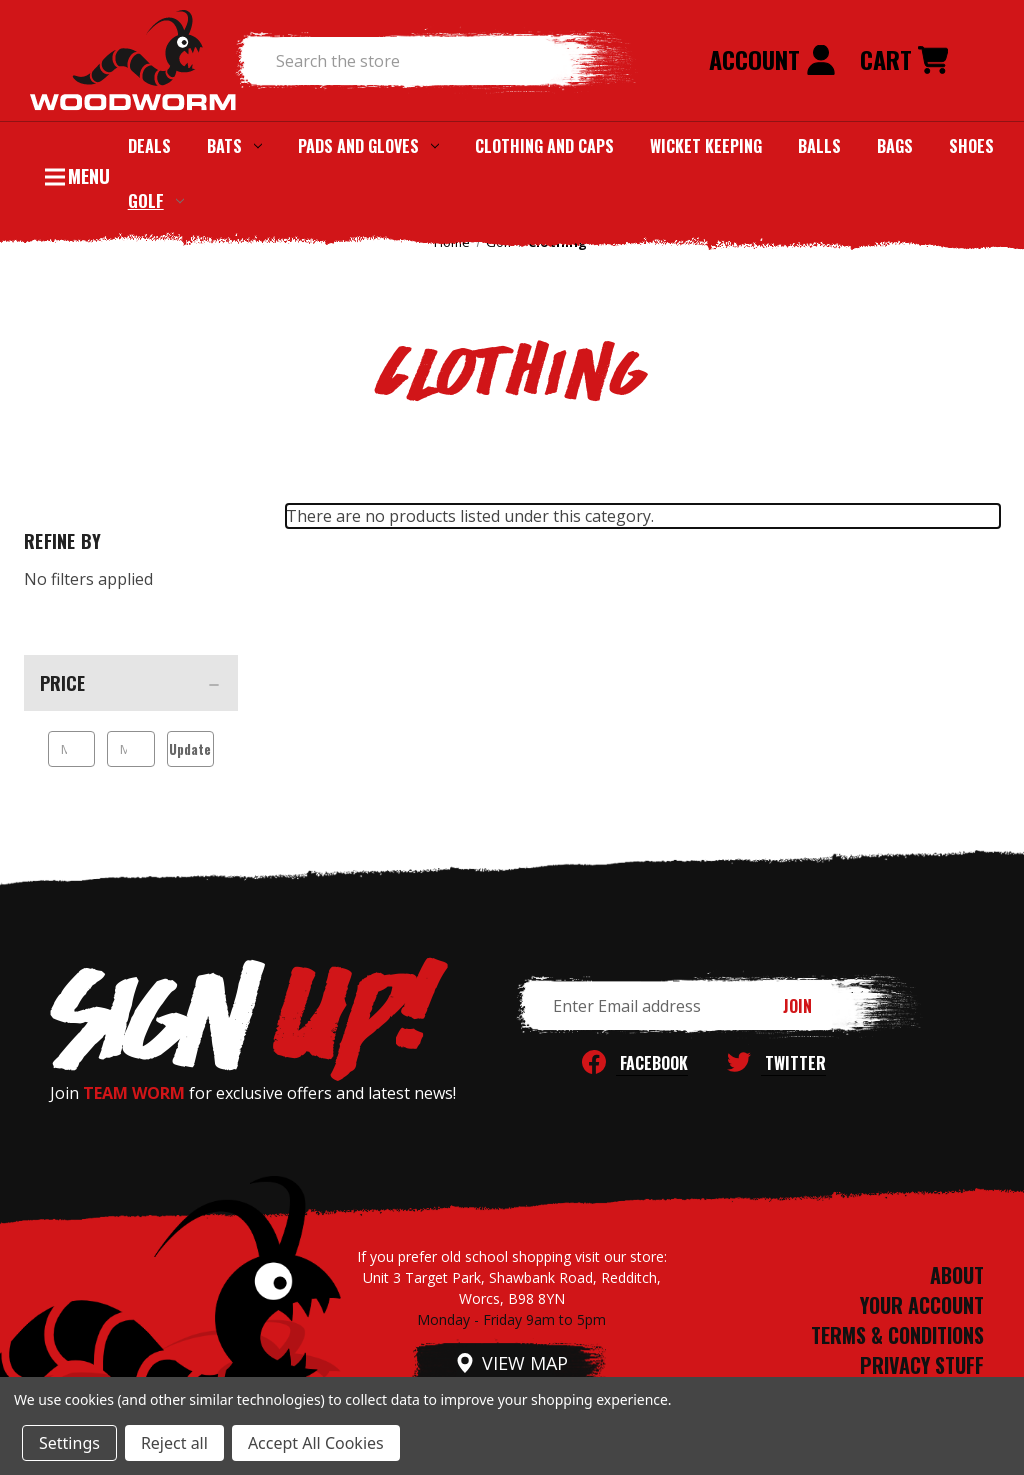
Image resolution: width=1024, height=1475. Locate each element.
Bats (234, 146)
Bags (895, 146)
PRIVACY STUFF (922, 1365)
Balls (819, 146)
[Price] (131, 683)
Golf (156, 200)
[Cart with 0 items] (904, 61)
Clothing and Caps (544, 146)
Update (190, 749)
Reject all (174, 1443)
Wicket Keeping (706, 146)
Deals (149, 146)
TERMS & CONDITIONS (897, 1335)
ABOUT (957, 1275)
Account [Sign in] (772, 59)
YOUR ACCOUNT (922, 1305)
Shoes (971, 146)
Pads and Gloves (368, 146)
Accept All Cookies (316, 1443)
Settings (69, 1443)
